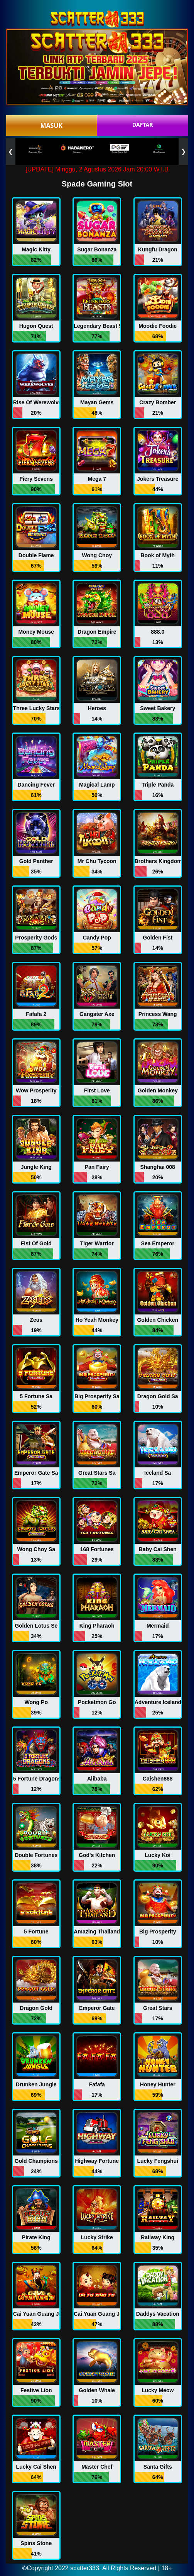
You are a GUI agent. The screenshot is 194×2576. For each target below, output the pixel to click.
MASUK (51, 125)
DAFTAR (142, 124)
